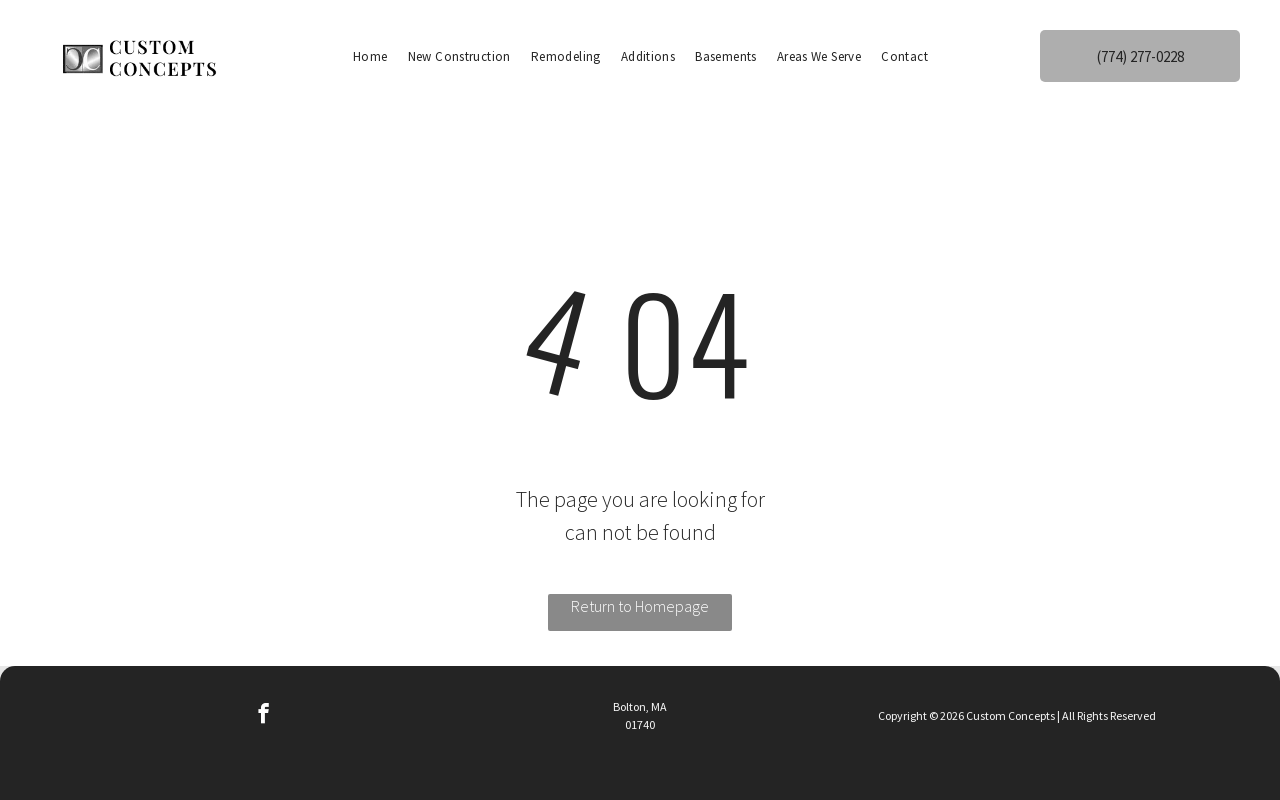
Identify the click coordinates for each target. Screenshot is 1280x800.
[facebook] (263, 716)
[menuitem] (370, 56)
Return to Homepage (640, 606)
